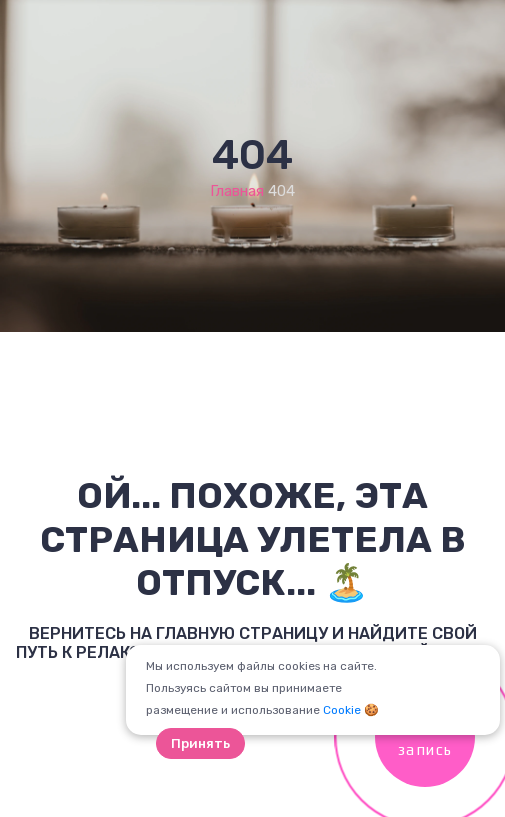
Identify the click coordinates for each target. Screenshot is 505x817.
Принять (200, 743)
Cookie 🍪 (351, 710)
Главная (237, 191)
